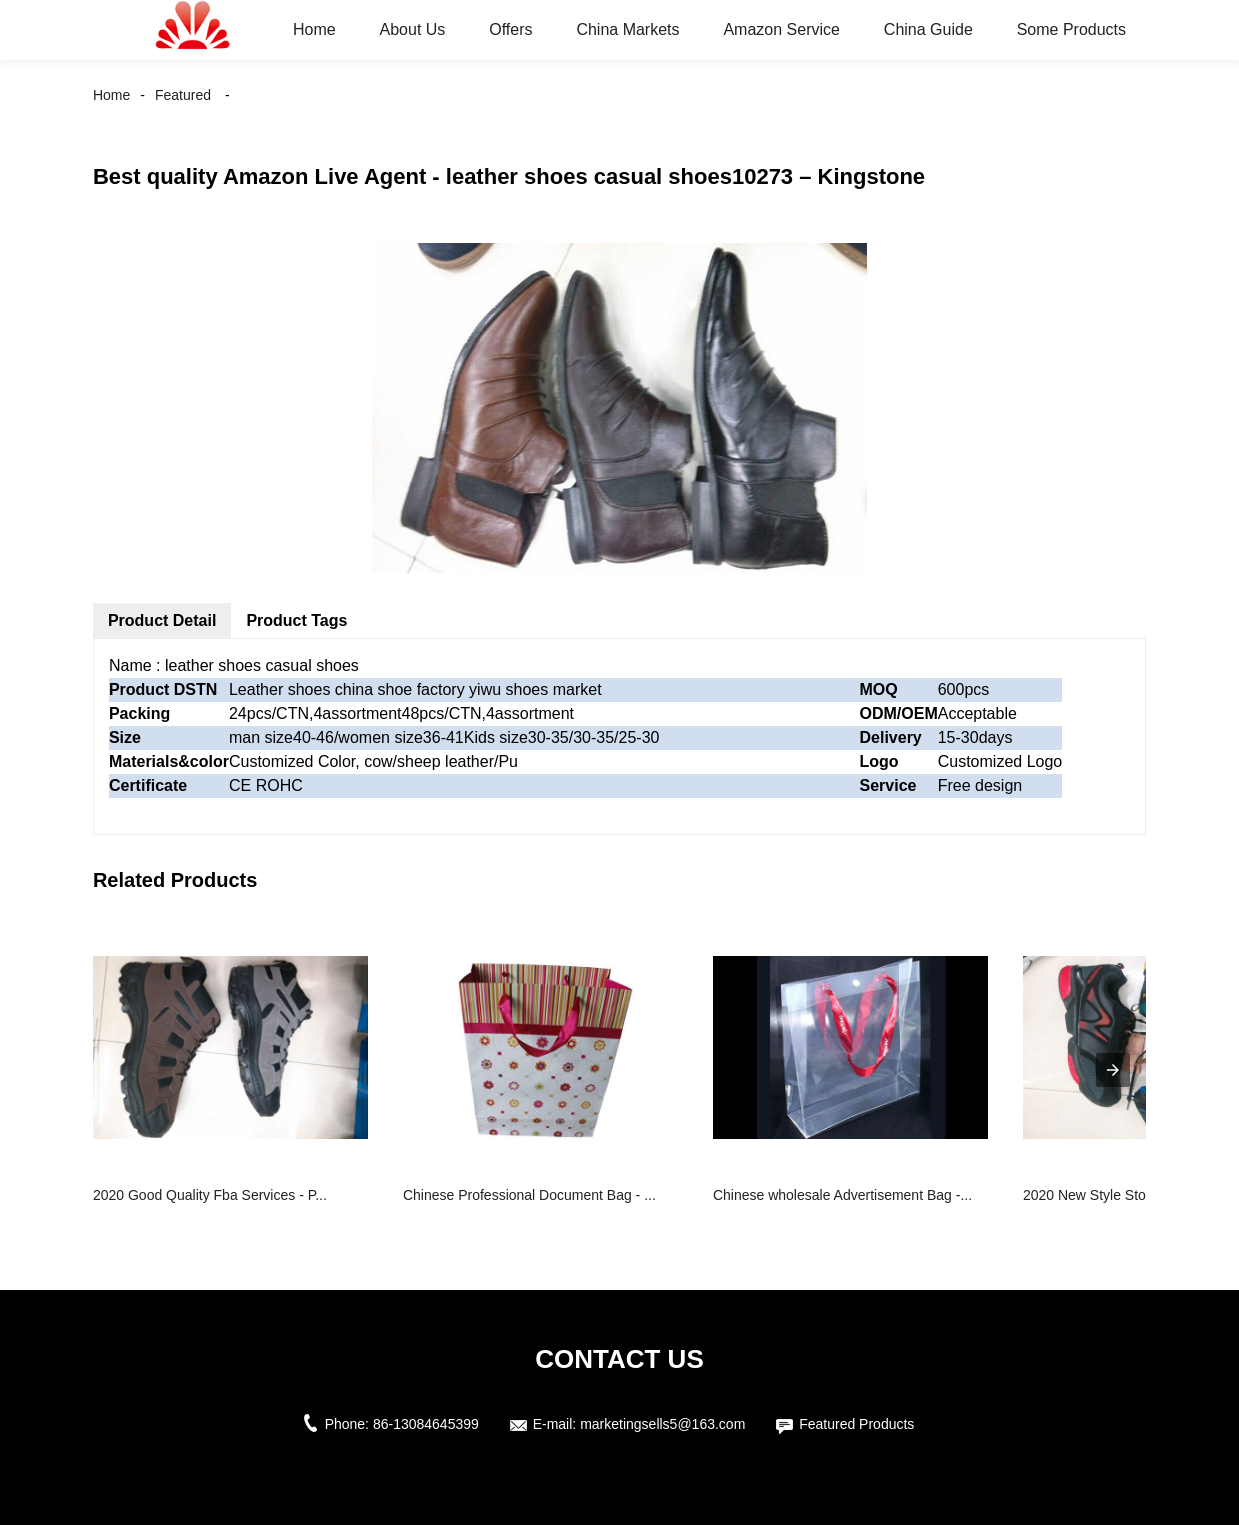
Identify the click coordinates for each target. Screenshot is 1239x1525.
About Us (413, 29)
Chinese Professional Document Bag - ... (529, 1195)
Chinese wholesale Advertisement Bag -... (842, 1195)
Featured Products (856, 1424)
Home (314, 29)
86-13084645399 (426, 1424)
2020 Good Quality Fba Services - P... (210, 1195)
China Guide (928, 29)
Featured (183, 95)
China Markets (627, 29)
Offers (510, 29)
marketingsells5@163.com (662, 1424)
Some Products (1071, 29)
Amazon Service (781, 29)
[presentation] (1113, 1070)
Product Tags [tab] (296, 620)
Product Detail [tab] (162, 620)
